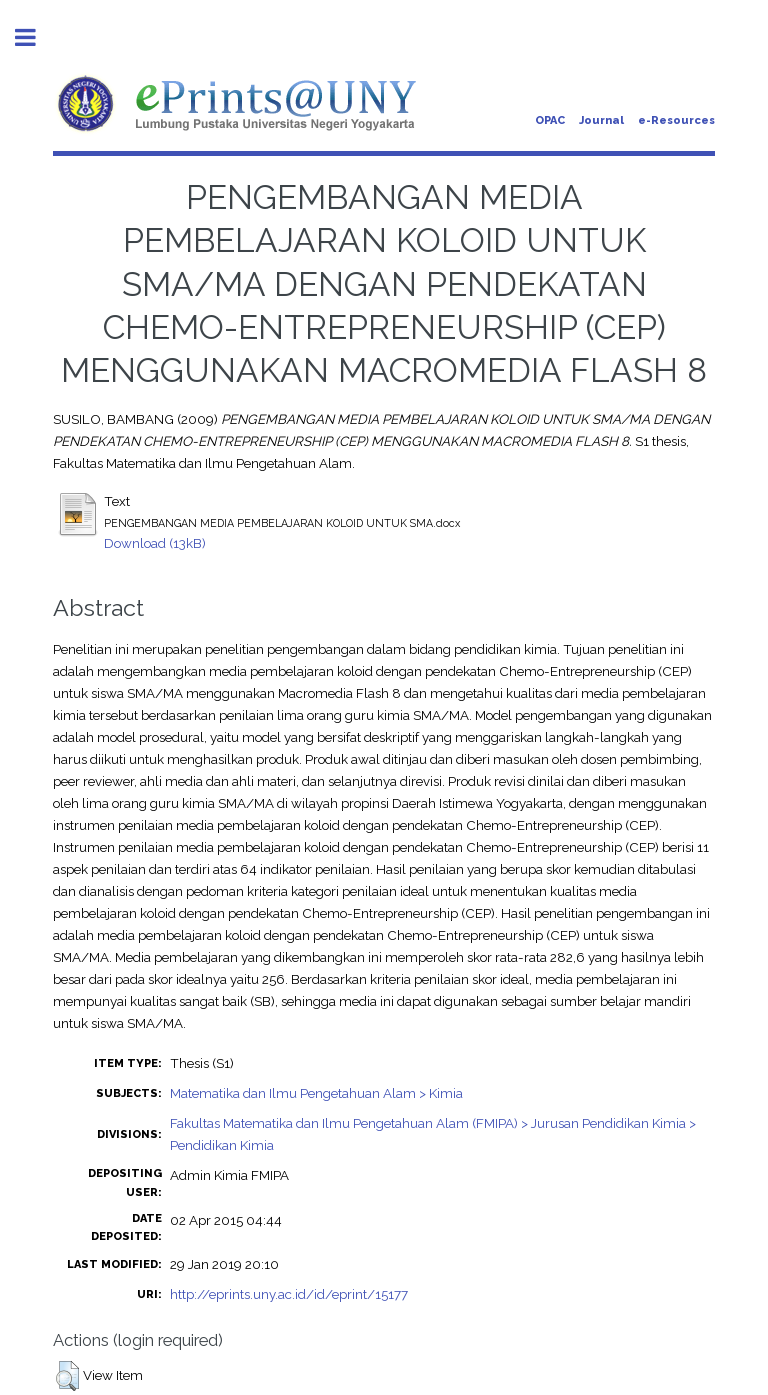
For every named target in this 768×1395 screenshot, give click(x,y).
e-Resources (676, 120)
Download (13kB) (155, 543)
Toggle (36, 37)
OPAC (550, 120)
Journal (601, 120)
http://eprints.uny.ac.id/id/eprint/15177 (289, 1294)
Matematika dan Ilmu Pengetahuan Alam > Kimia (316, 1093)
